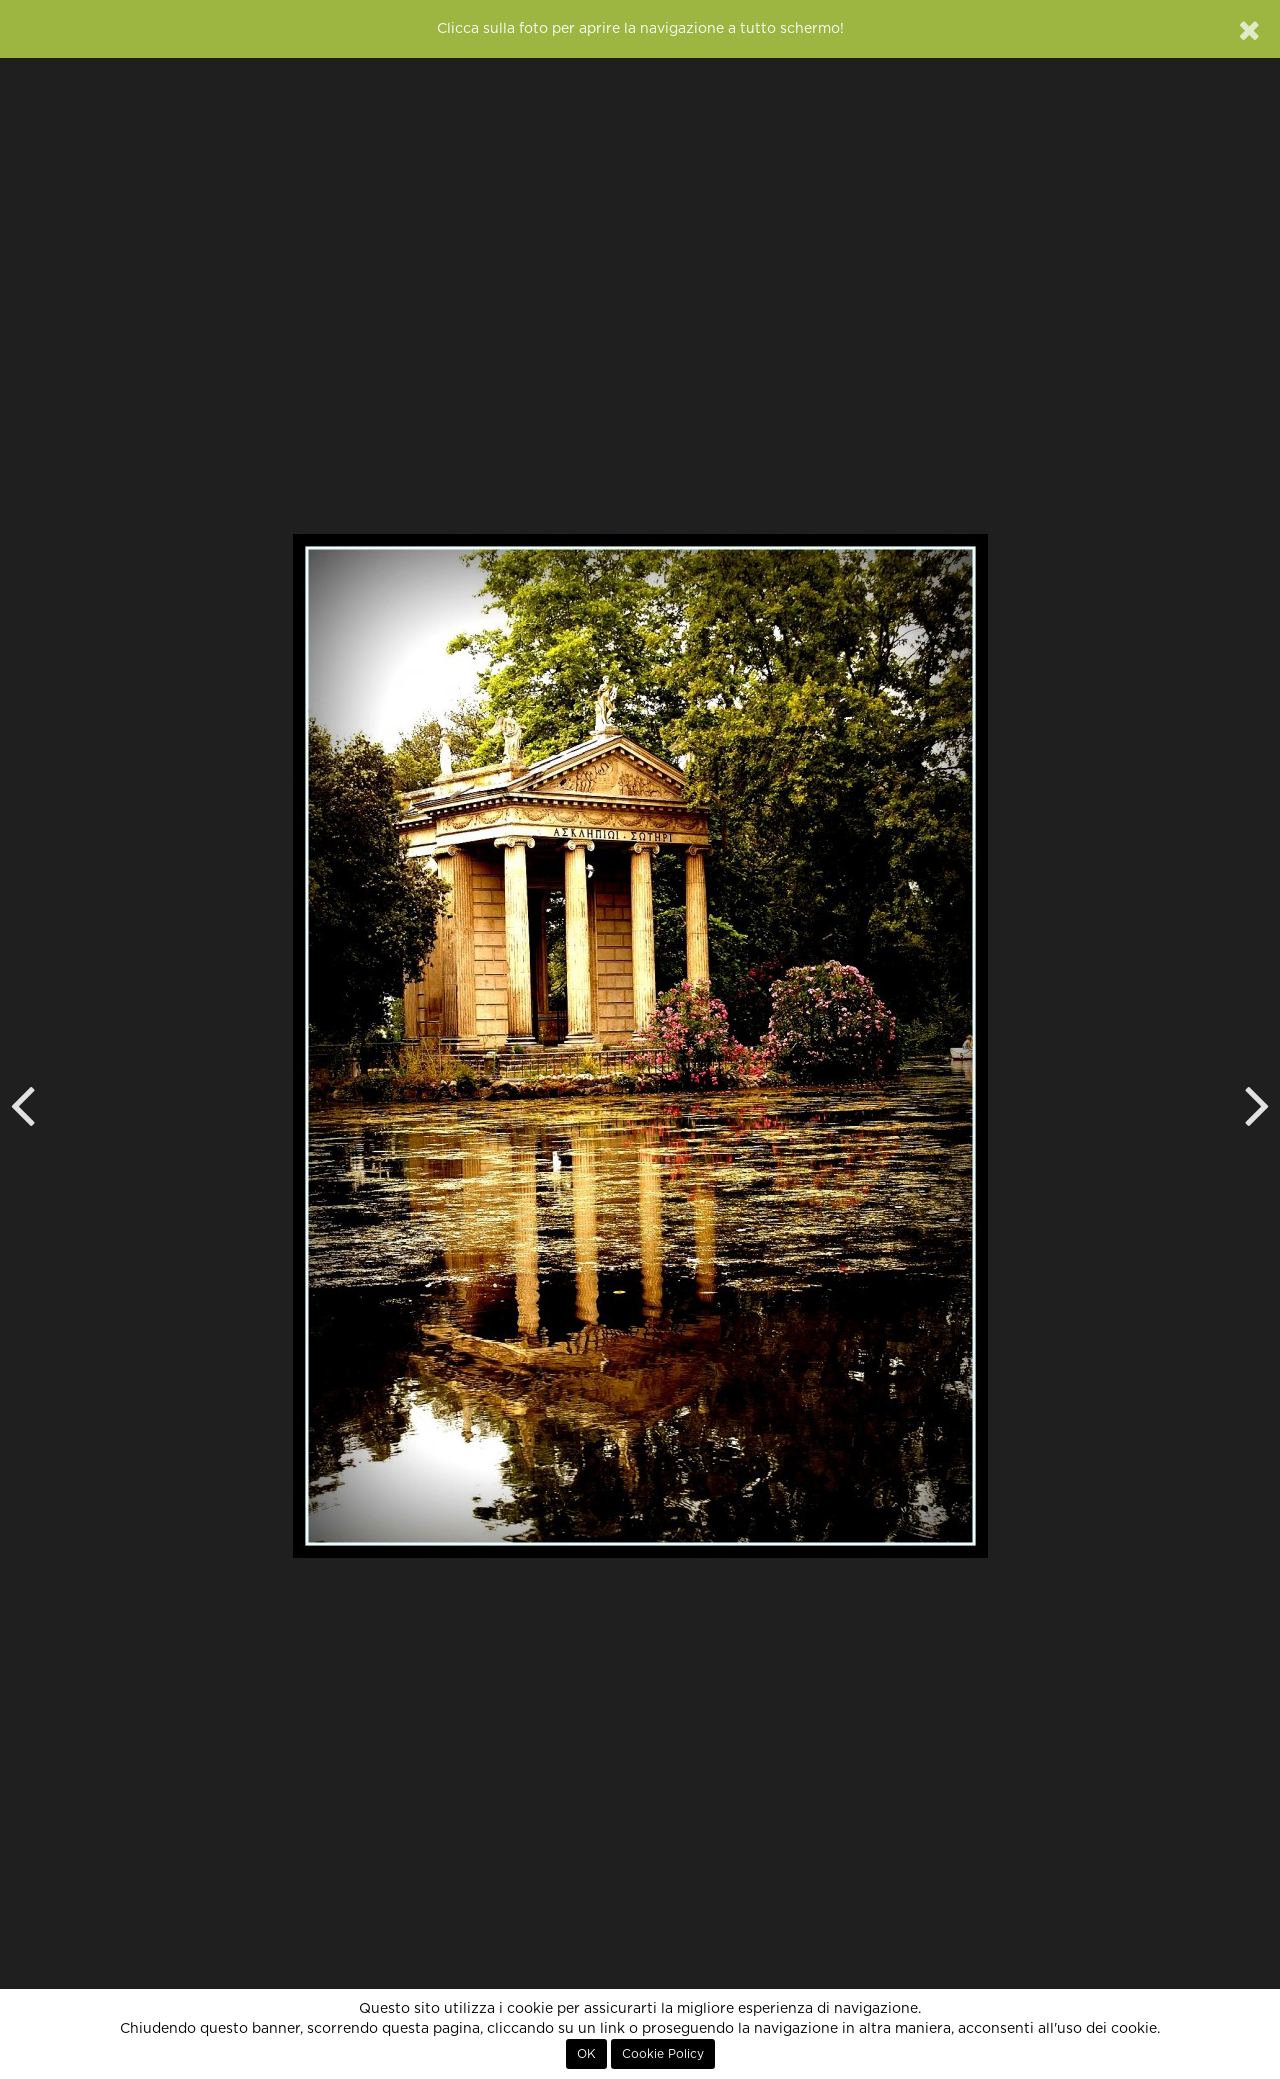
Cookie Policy (663, 2054)
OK (586, 2054)
